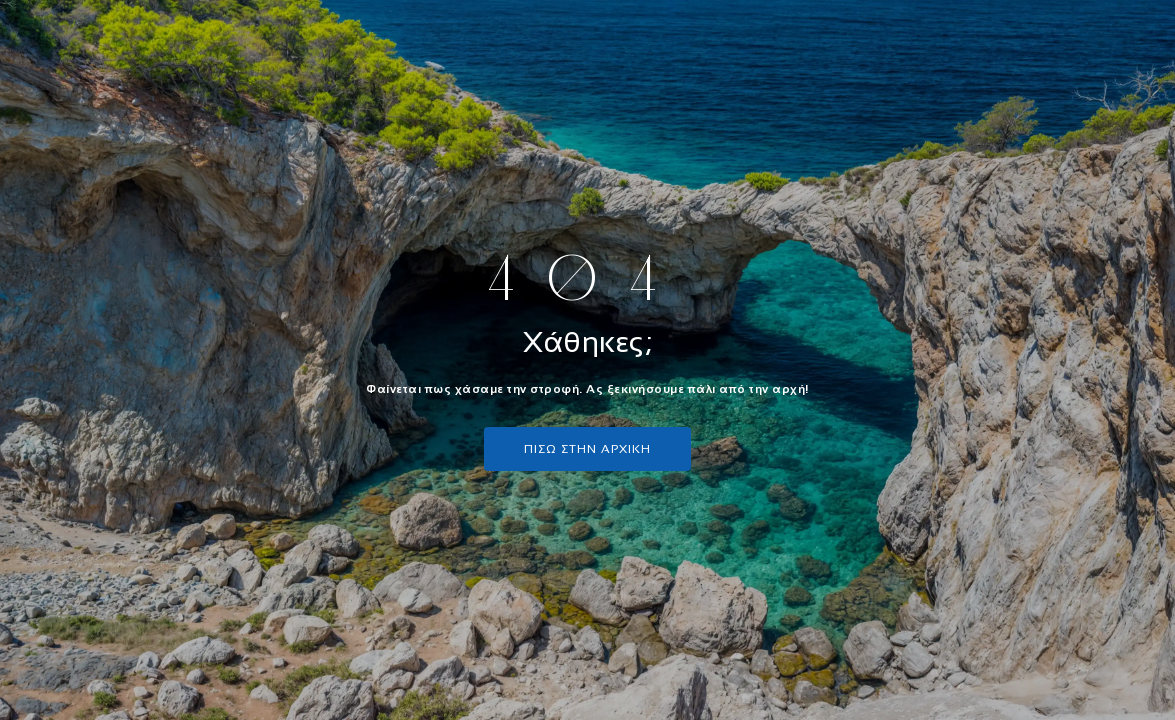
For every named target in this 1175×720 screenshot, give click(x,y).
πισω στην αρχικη (587, 449)
